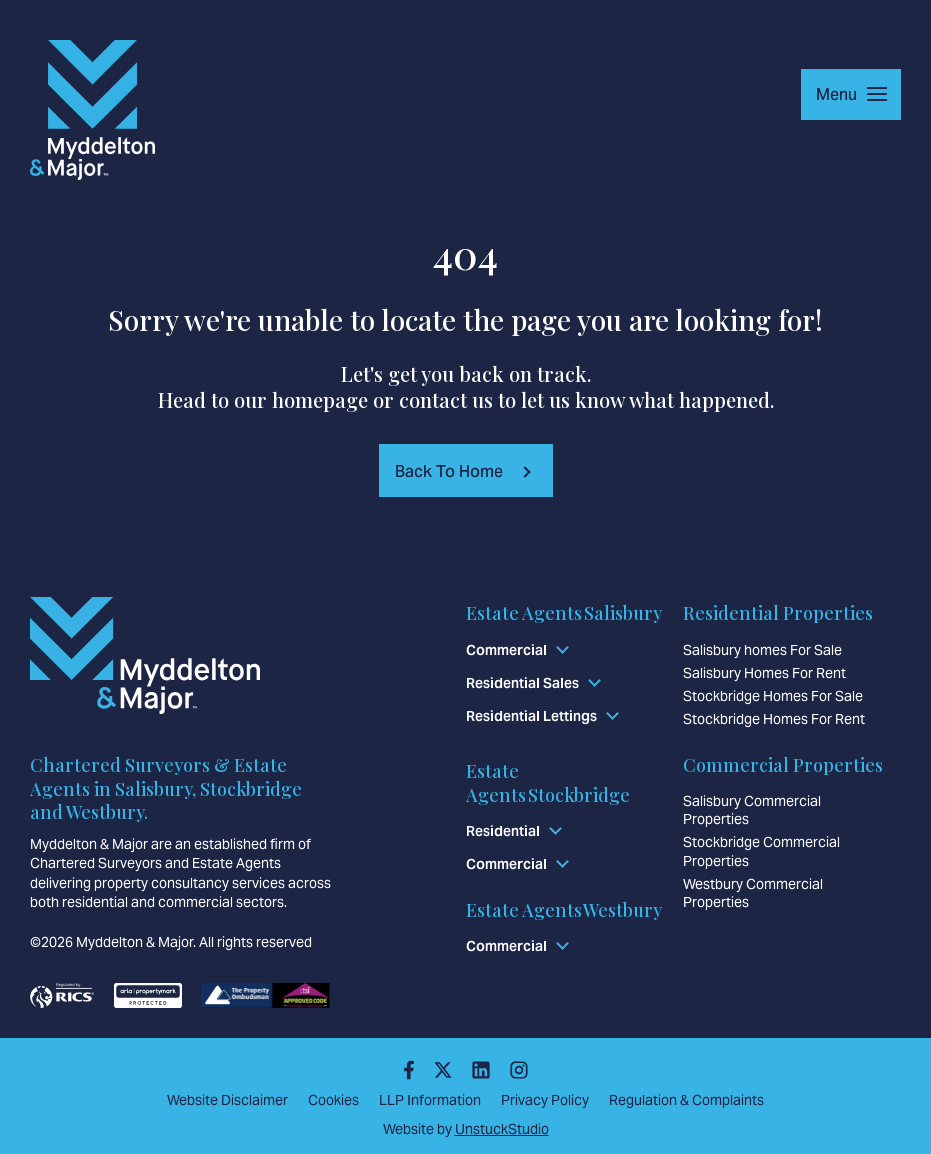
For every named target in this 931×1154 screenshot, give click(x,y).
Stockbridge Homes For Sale (773, 696)
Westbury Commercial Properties (753, 892)
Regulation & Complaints (686, 1100)
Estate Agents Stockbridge (548, 782)
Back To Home (449, 470)
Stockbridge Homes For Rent (774, 719)
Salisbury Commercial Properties (752, 810)
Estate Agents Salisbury (564, 613)
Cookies (333, 1100)
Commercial (506, 650)
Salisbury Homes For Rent (764, 673)
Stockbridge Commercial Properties (761, 851)
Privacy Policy (545, 1100)
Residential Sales (522, 683)
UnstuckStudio (502, 1128)
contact (433, 399)
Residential (503, 831)
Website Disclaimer (227, 1100)
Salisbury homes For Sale (762, 650)
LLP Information (430, 1100)
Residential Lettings (531, 716)
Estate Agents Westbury (564, 909)
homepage (320, 399)
